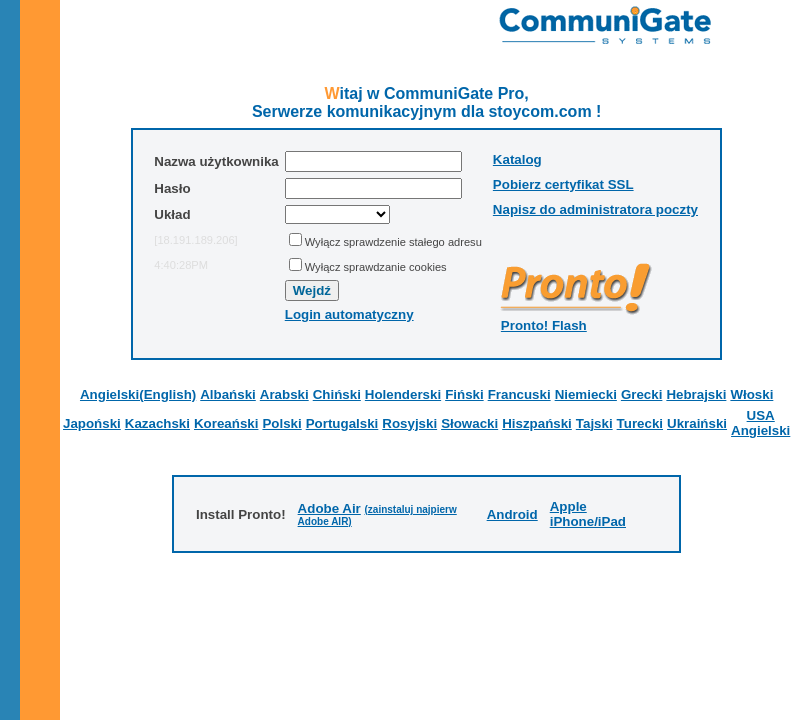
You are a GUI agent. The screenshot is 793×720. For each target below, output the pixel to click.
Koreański (226, 423)
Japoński (92, 423)
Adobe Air (329, 508)
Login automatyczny (349, 314)
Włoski (751, 394)
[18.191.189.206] (195, 240)
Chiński (337, 394)
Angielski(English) (138, 394)
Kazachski (157, 423)
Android (512, 514)
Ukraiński (697, 423)
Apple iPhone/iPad (588, 514)
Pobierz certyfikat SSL (563, 184)
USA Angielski (760, 423)
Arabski (284, 394)
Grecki (642, 394)
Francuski (519, 394)
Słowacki (469, 423)
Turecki (640, 423)
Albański (228, 394)
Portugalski (342, 423)
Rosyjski (409, 423)
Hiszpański (537, 423)
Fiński (464, 394)
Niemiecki (586, 394)
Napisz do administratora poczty (595, 209)
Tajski (594, 423)
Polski (281, 423)
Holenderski (403, 394)
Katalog (517, 159)
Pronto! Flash (544, 325)
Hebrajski (696, 394)
